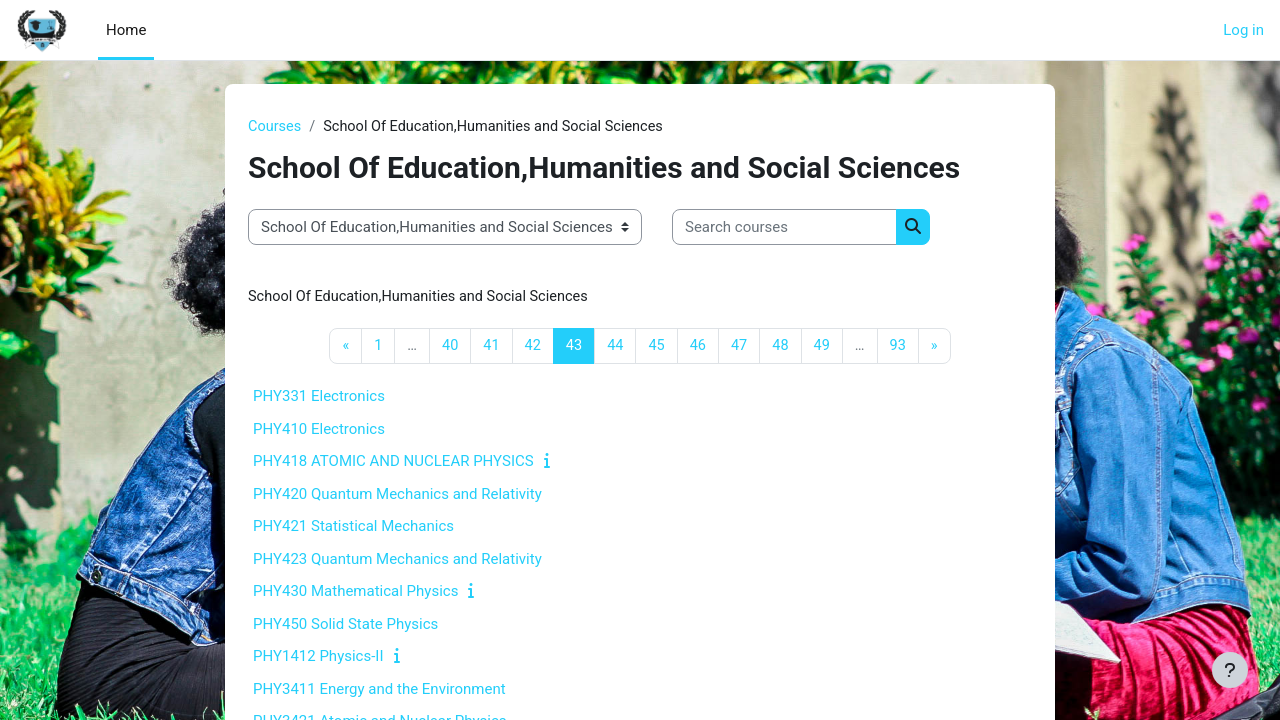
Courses (275, 127)
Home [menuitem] (126, 30)
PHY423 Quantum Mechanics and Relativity (397, 561)
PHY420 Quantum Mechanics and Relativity (397, 496)
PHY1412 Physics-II (318, 658)
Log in (1243, 30)
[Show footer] (1230, 670)
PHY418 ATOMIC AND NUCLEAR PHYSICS (393, 463)
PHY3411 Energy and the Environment (379, 691)
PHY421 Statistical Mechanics (353, 528)
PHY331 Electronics (319, 398)
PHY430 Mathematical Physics (355, 593)
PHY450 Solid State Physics (345, 626)
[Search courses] (784, 228)
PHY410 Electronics (319, 431)
